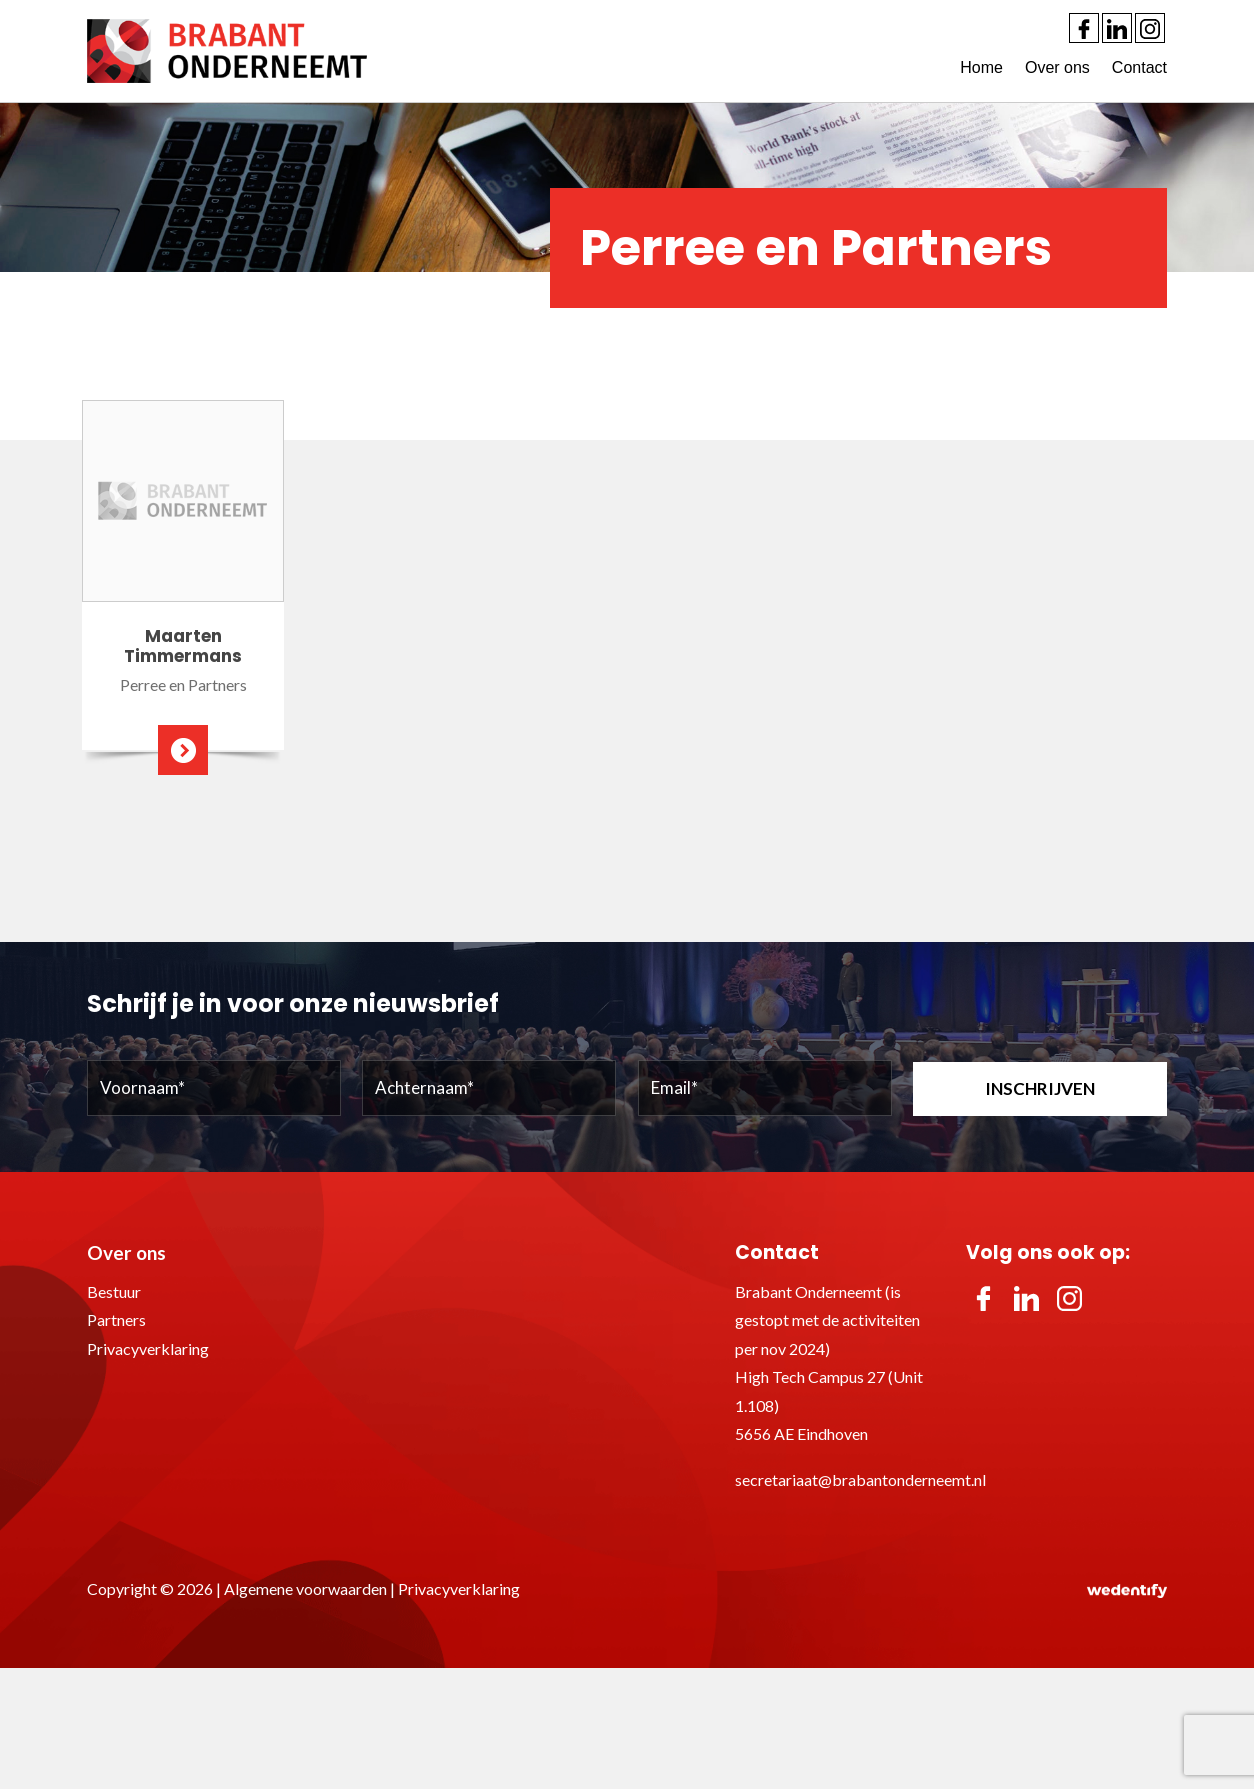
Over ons (1057, 67)
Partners (116, 1319)
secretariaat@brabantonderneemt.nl (860, 1479)
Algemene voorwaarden (305, 1588)
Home (981, 67)
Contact (1139, 67)
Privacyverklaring (148, 1348)
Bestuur (114, 1291)
